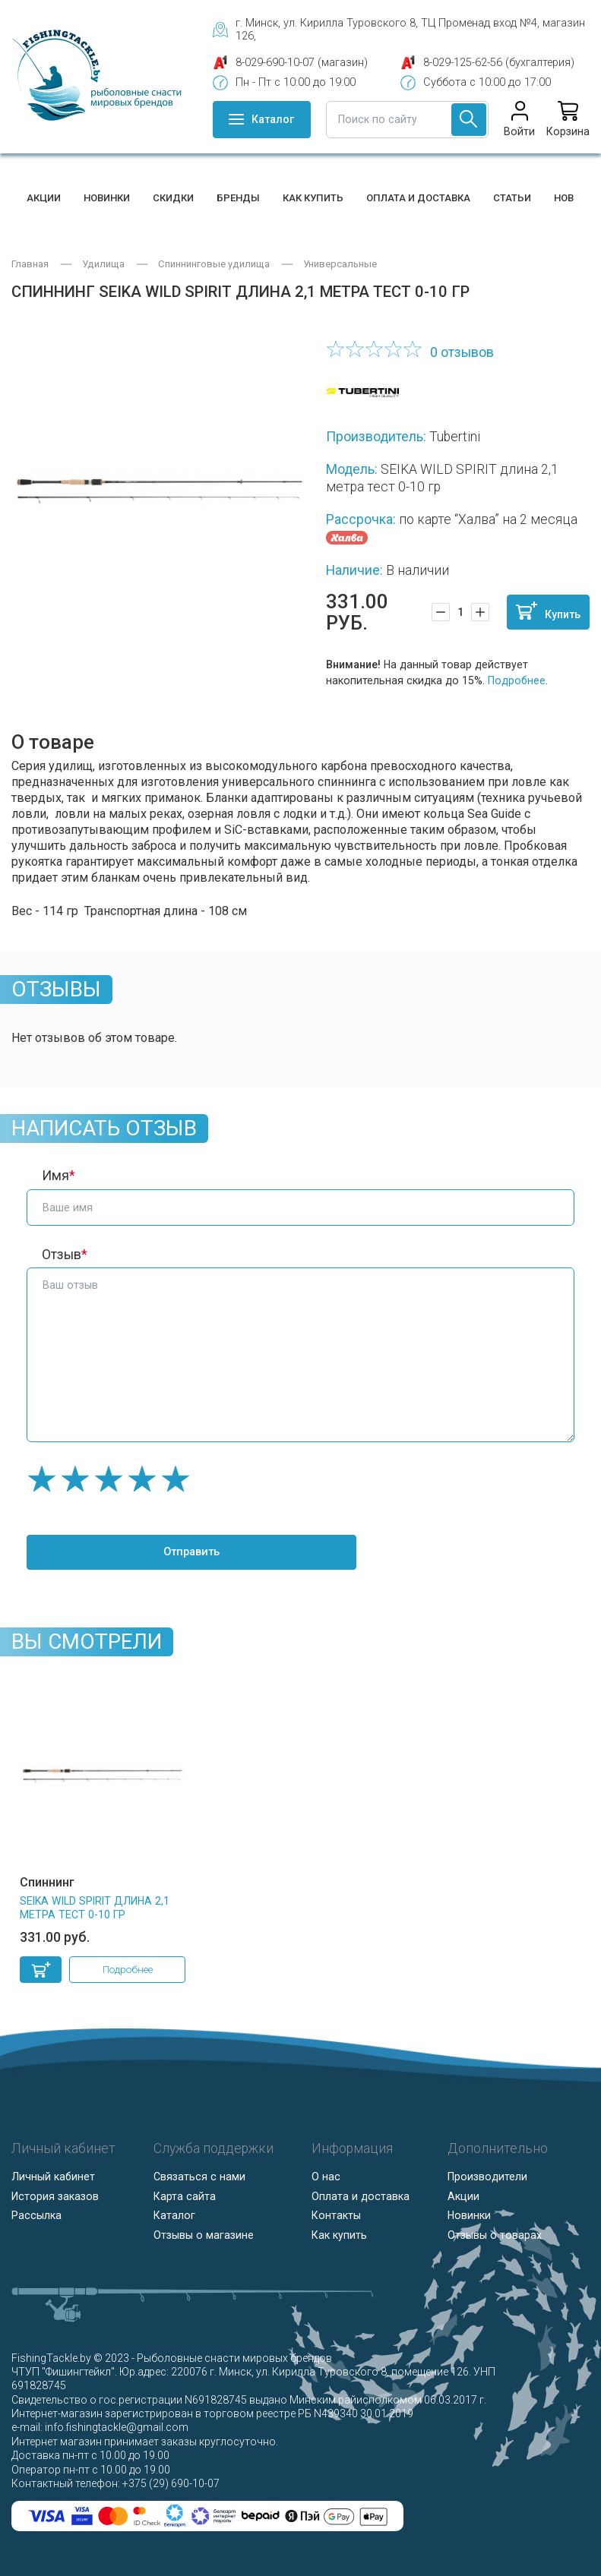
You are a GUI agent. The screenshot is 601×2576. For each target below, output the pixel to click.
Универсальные (340, 264)
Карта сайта (184, 2195)
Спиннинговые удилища (214, 264)
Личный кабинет (53, 2176)
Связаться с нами (199, 2176)
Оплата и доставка (418, 198)
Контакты (336, 2215)
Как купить (313, 198)
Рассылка (36, 2215)
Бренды (238, 198)
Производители (487, 2176)
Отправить (167, 1552)
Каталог (174, 2215)
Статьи (512, 198)
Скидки (173, 198)
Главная (30, 264)
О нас (326, 2176)
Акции (44, 198)
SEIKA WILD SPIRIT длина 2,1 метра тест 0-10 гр (94, 1907)
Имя (55, 1176)
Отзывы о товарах (495, 2234)
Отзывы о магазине (203, 2234)
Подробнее (517, 680)
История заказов (55, 2195)
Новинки (107, 198)
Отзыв (61, 1255)
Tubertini (454, 436)
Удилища (103, 264)
